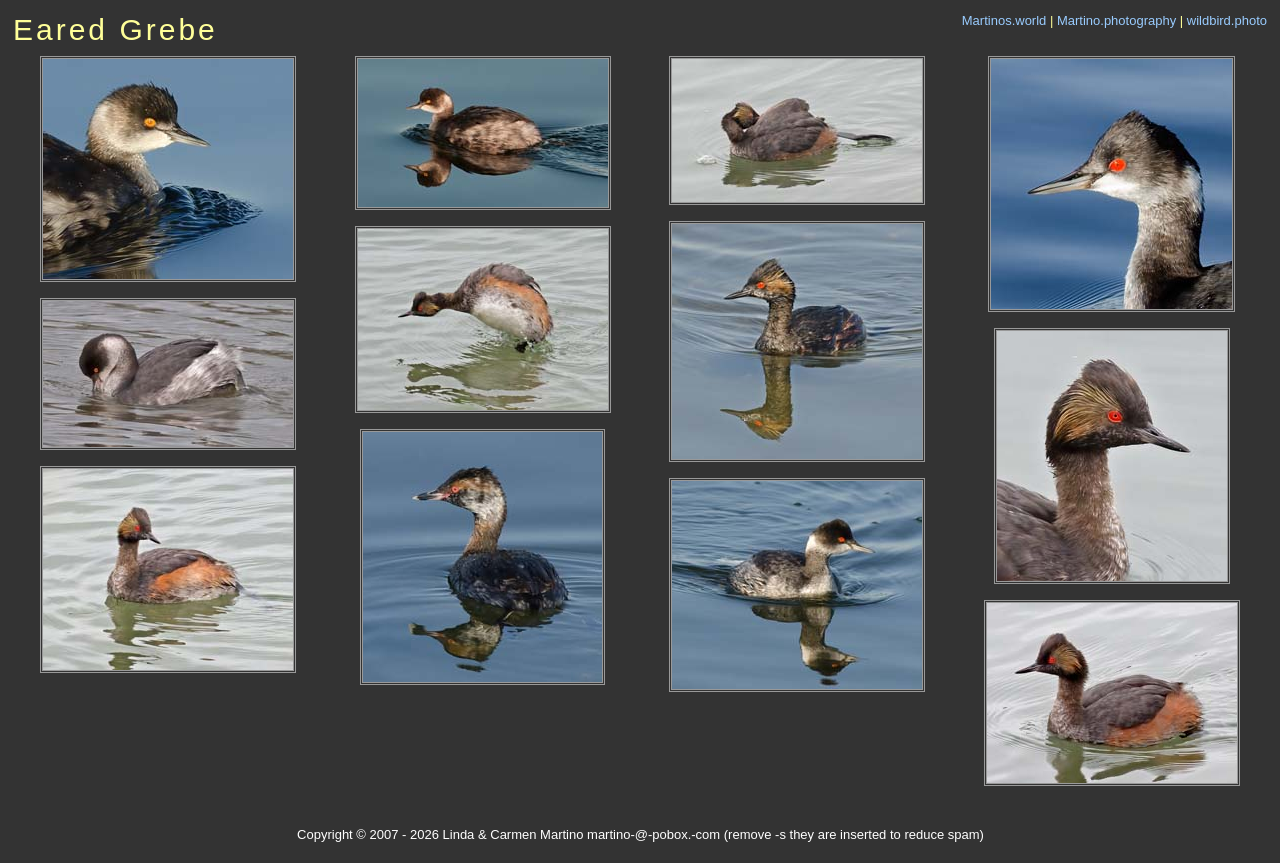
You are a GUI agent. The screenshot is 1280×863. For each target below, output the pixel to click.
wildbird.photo (1227, 20)
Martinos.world (1004, 20)
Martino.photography (1116, 20)
